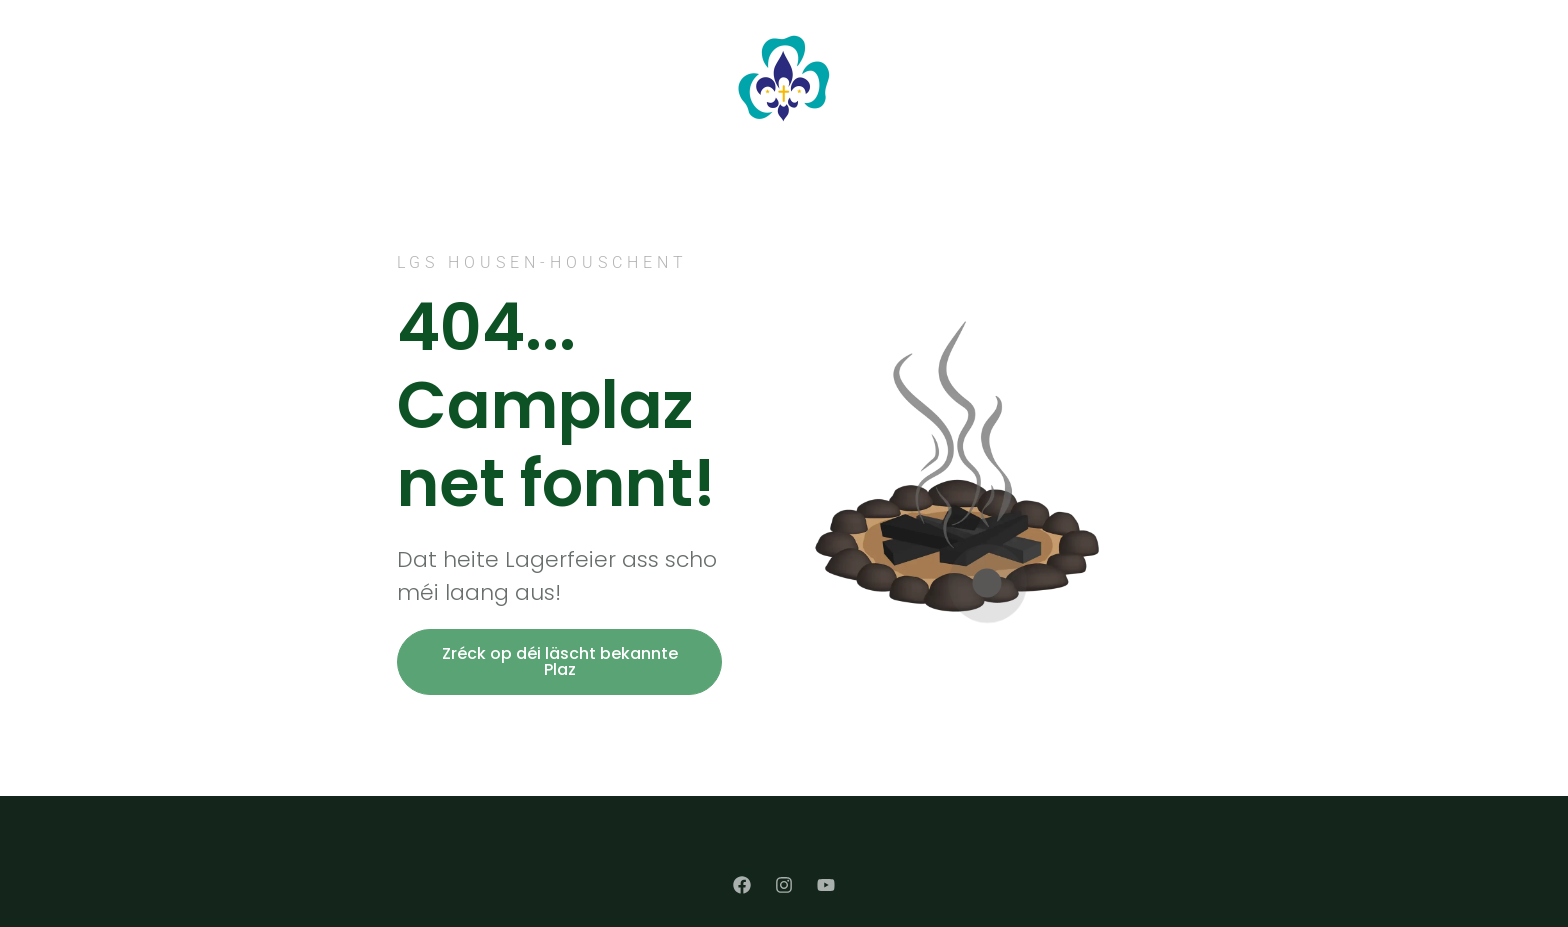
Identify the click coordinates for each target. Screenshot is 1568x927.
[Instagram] (784, 885)
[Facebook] (742, 885)
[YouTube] (826, 885)
